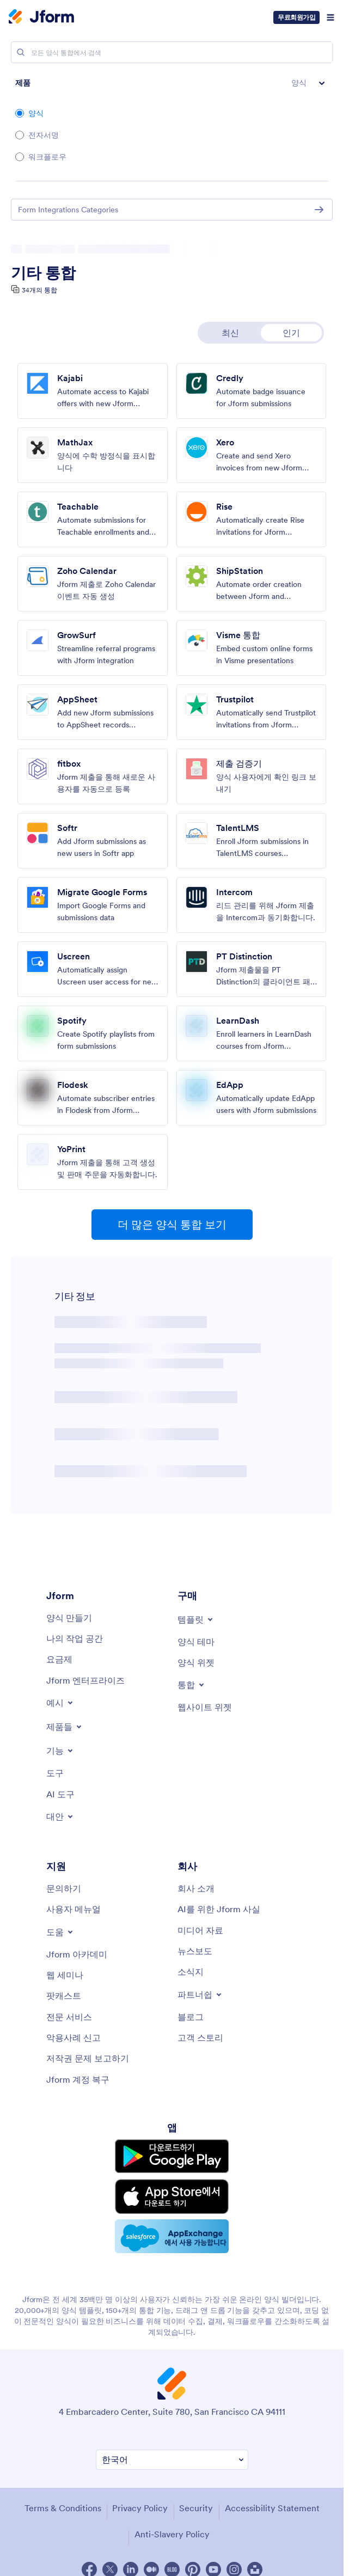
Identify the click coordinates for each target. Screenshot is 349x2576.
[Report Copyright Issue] (87, 2058)
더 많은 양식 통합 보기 (172, 1224)
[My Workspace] (74, 1638)
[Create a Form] (69, 1617)
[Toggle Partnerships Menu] (200, 1994)
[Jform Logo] (41, 17)
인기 (291, 332)
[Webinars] (64, 1975)
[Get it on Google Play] (172, 2154)
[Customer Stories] (200, 2037)
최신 (230, 332)
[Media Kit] (200, 1930)
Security (196, 2496)
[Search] (20, 52)
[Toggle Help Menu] (60, 1932)
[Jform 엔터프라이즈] (85, 1680)
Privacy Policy (140, 2496)
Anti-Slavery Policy (172, 2522)
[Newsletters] (190, 1971)
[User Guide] (73, 1909)
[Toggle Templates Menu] (196, 1619)
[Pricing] (59, 1659)
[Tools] (55, 1773)
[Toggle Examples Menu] (60, 1703)
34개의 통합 (39, 290)
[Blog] (190, 2016)
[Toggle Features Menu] (60, 1751)
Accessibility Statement (272, 2496)
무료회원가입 (296, 17)
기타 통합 (43, 273)
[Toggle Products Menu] (64, 1727)
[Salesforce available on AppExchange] (172, 2226)
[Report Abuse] (73, 2037)
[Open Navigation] (330, 17)
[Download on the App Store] (172, 2189)
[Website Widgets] (204, 1707)
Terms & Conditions (63, 2496)
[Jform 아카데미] (76, 1954)
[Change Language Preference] (172, 2448)
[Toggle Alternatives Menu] (60, 1816)
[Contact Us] (63, 1888)
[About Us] (196, 1888)
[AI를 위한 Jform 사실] (218, 1909)
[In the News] (194, 1951)
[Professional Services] (69, 2016)
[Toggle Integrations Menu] (191, 1685)
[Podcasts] (63, 1995)
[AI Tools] (60, 1794)
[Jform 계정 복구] (77, 2079)
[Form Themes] (196, 1641)
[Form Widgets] (196, 1662)
